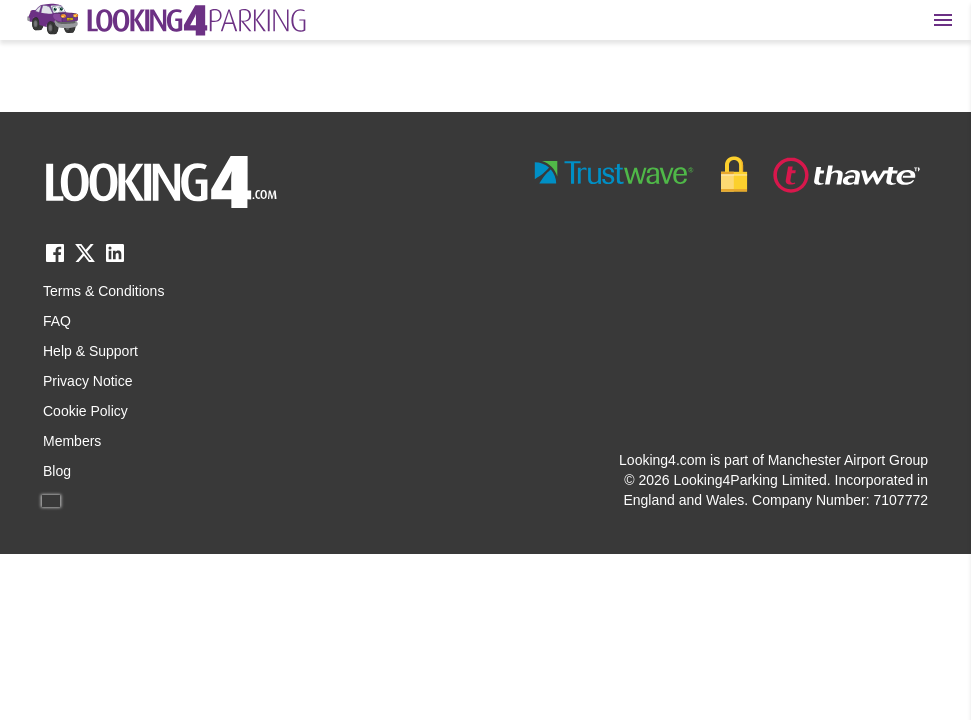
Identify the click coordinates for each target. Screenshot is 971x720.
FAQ (57, 321)
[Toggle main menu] (943, 20)
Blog (57, 471)
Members (72, 441)
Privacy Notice (87, 381)
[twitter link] (85, 259)
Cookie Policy (85, 411)
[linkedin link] (115, 259)
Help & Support (90, 351)
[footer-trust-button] (728, 174)
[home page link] (165, 20)
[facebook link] (55, 259)
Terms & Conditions (103, 291)
